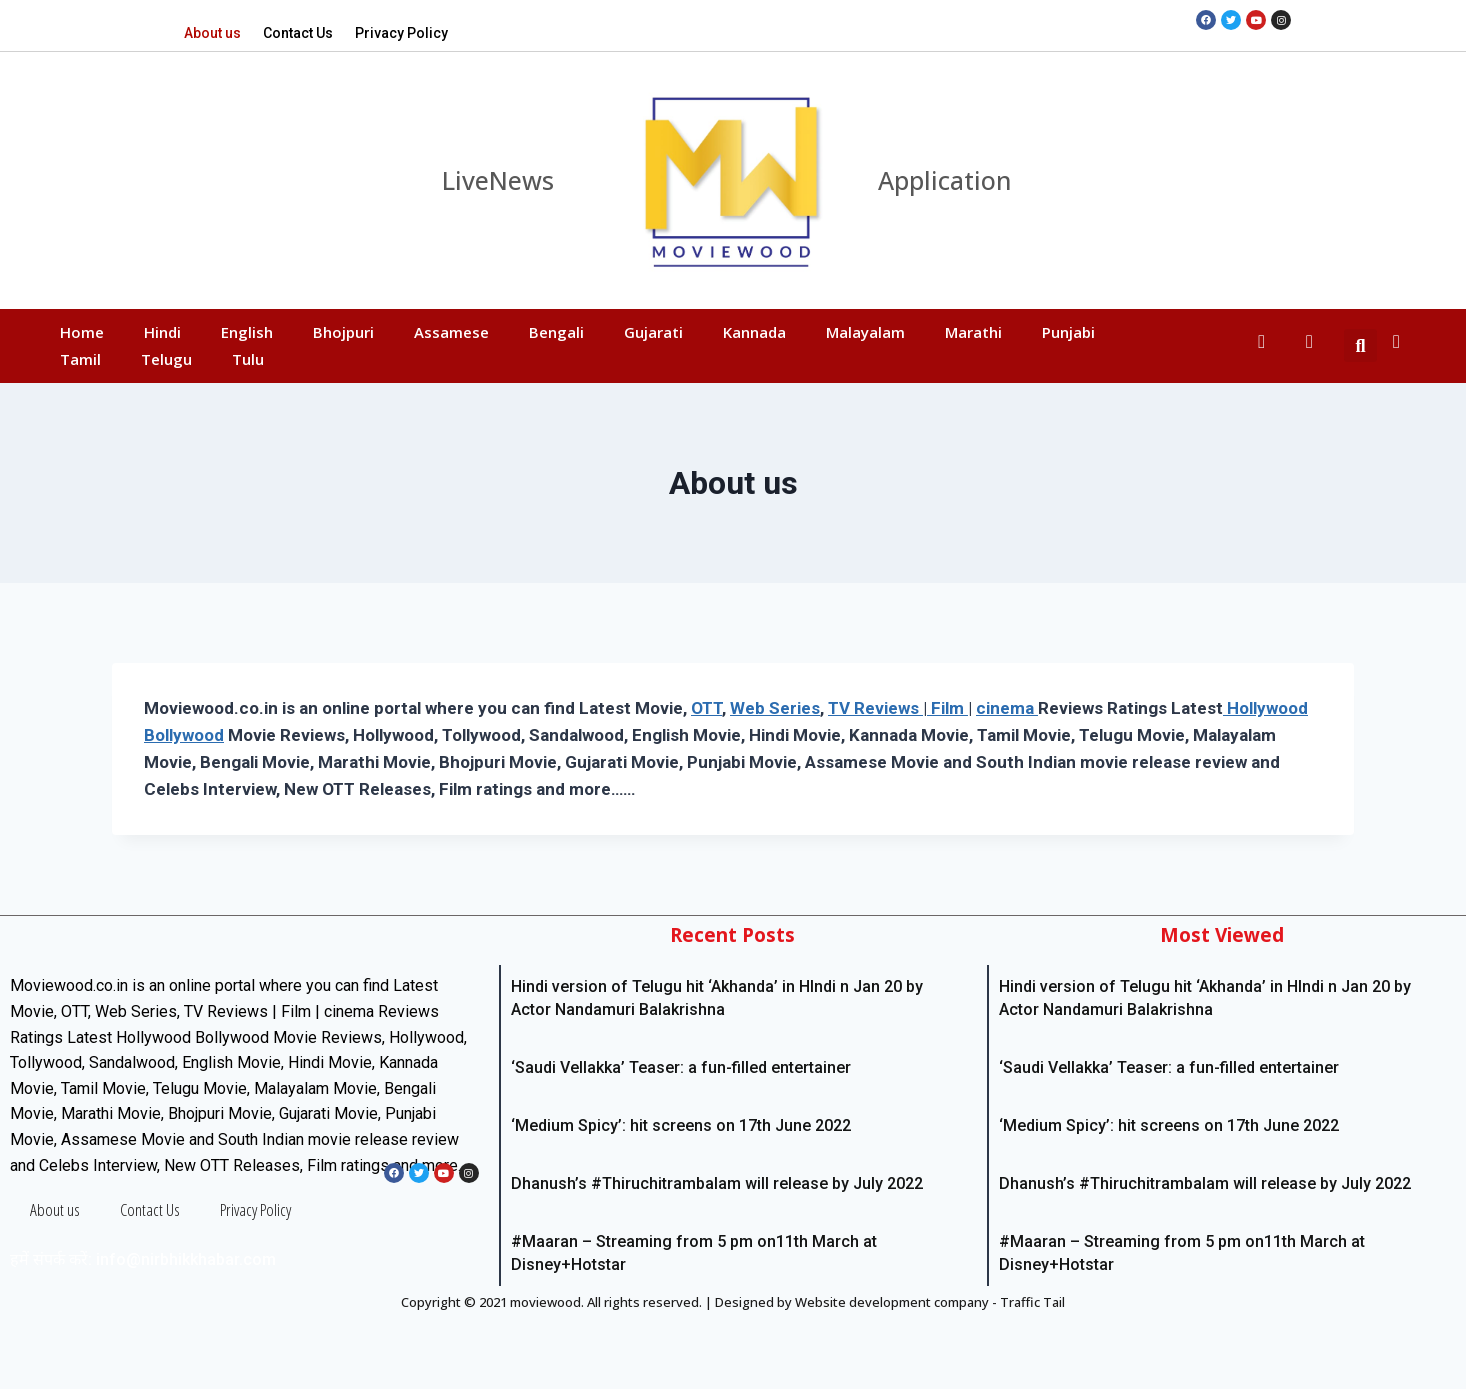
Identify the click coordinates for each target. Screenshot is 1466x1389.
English (247, 332)
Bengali (556, 332)
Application (945, 180)
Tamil (80, 359)
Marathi (973, 332)
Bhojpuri (343, 332)
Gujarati (653, 332)
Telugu (166, 359)
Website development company (892, 1302)
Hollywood (1265, 708)
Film (947, 708)
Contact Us (298, 33)
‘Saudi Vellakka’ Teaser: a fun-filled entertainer (681, 1067)
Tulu (248, 359)
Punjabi (1068, 332)
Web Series (775, 708)
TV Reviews (875, 708)
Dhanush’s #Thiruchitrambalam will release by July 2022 (717, 1183)
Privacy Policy (401, 33)
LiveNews (498, 180)
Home (82, 332)
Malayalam (865, 332)
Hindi (162, 332)
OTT (706, 708)
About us (212, 33)
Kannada (754, 332)
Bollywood (184, 735)
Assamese (451, 332)
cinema (1007, 708)
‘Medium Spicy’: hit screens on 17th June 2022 (681, 1125)
